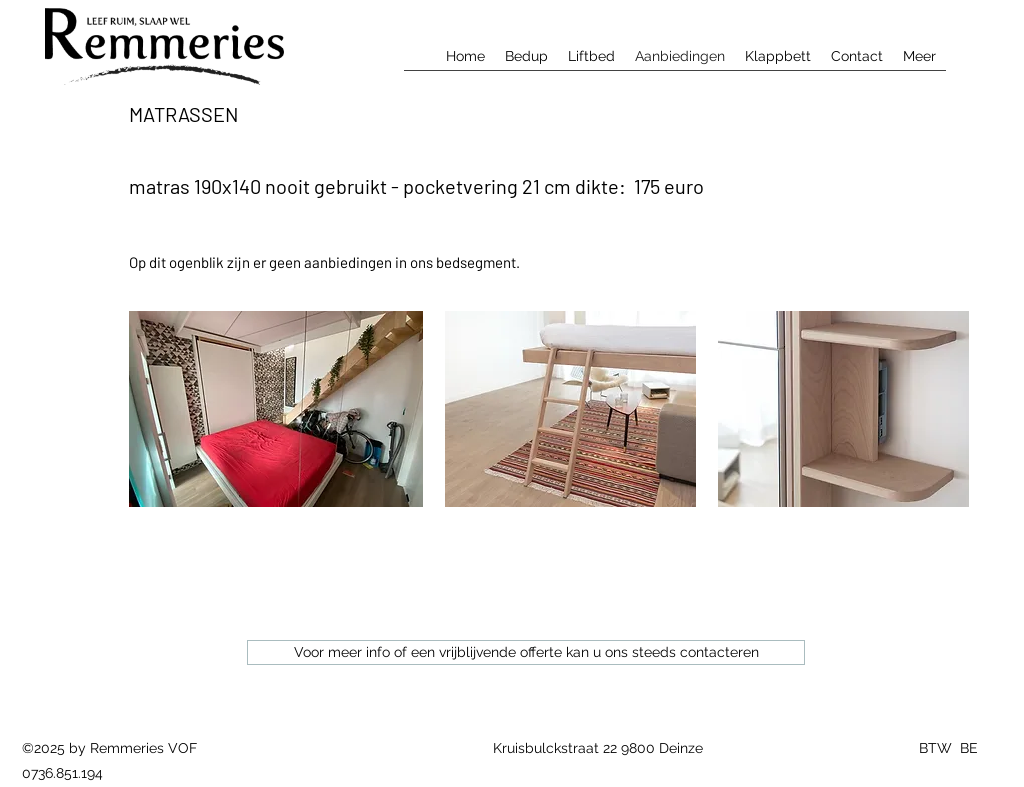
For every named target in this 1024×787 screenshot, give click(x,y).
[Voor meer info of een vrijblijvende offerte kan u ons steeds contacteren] (526, 652)
